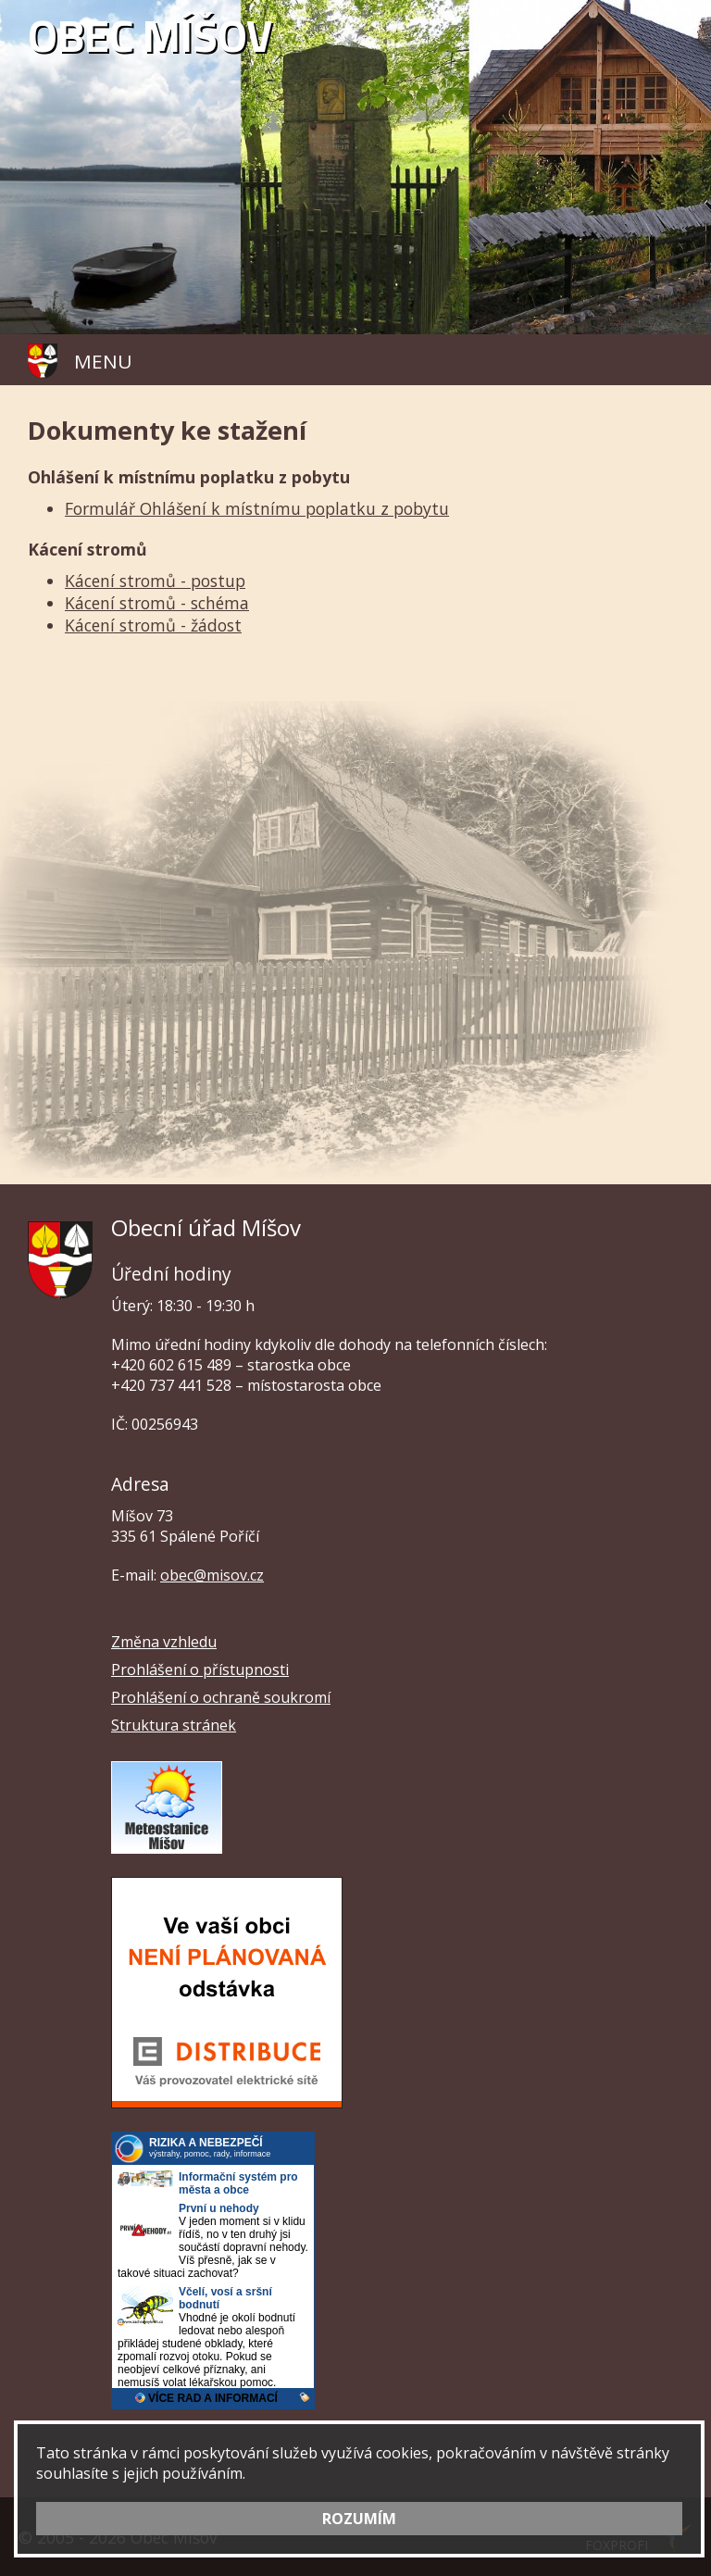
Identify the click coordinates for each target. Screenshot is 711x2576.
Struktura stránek (173, 1725)
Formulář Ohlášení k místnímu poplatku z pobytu (257, 508)
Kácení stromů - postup (155, 580)
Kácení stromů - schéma (157, 603)
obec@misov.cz (212, 1575)
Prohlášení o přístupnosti (200, 1669)
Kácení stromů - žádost (153, 625)
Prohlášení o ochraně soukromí (221, 1697)
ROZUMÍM (359, 2518)
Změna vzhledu (164, 1642)
